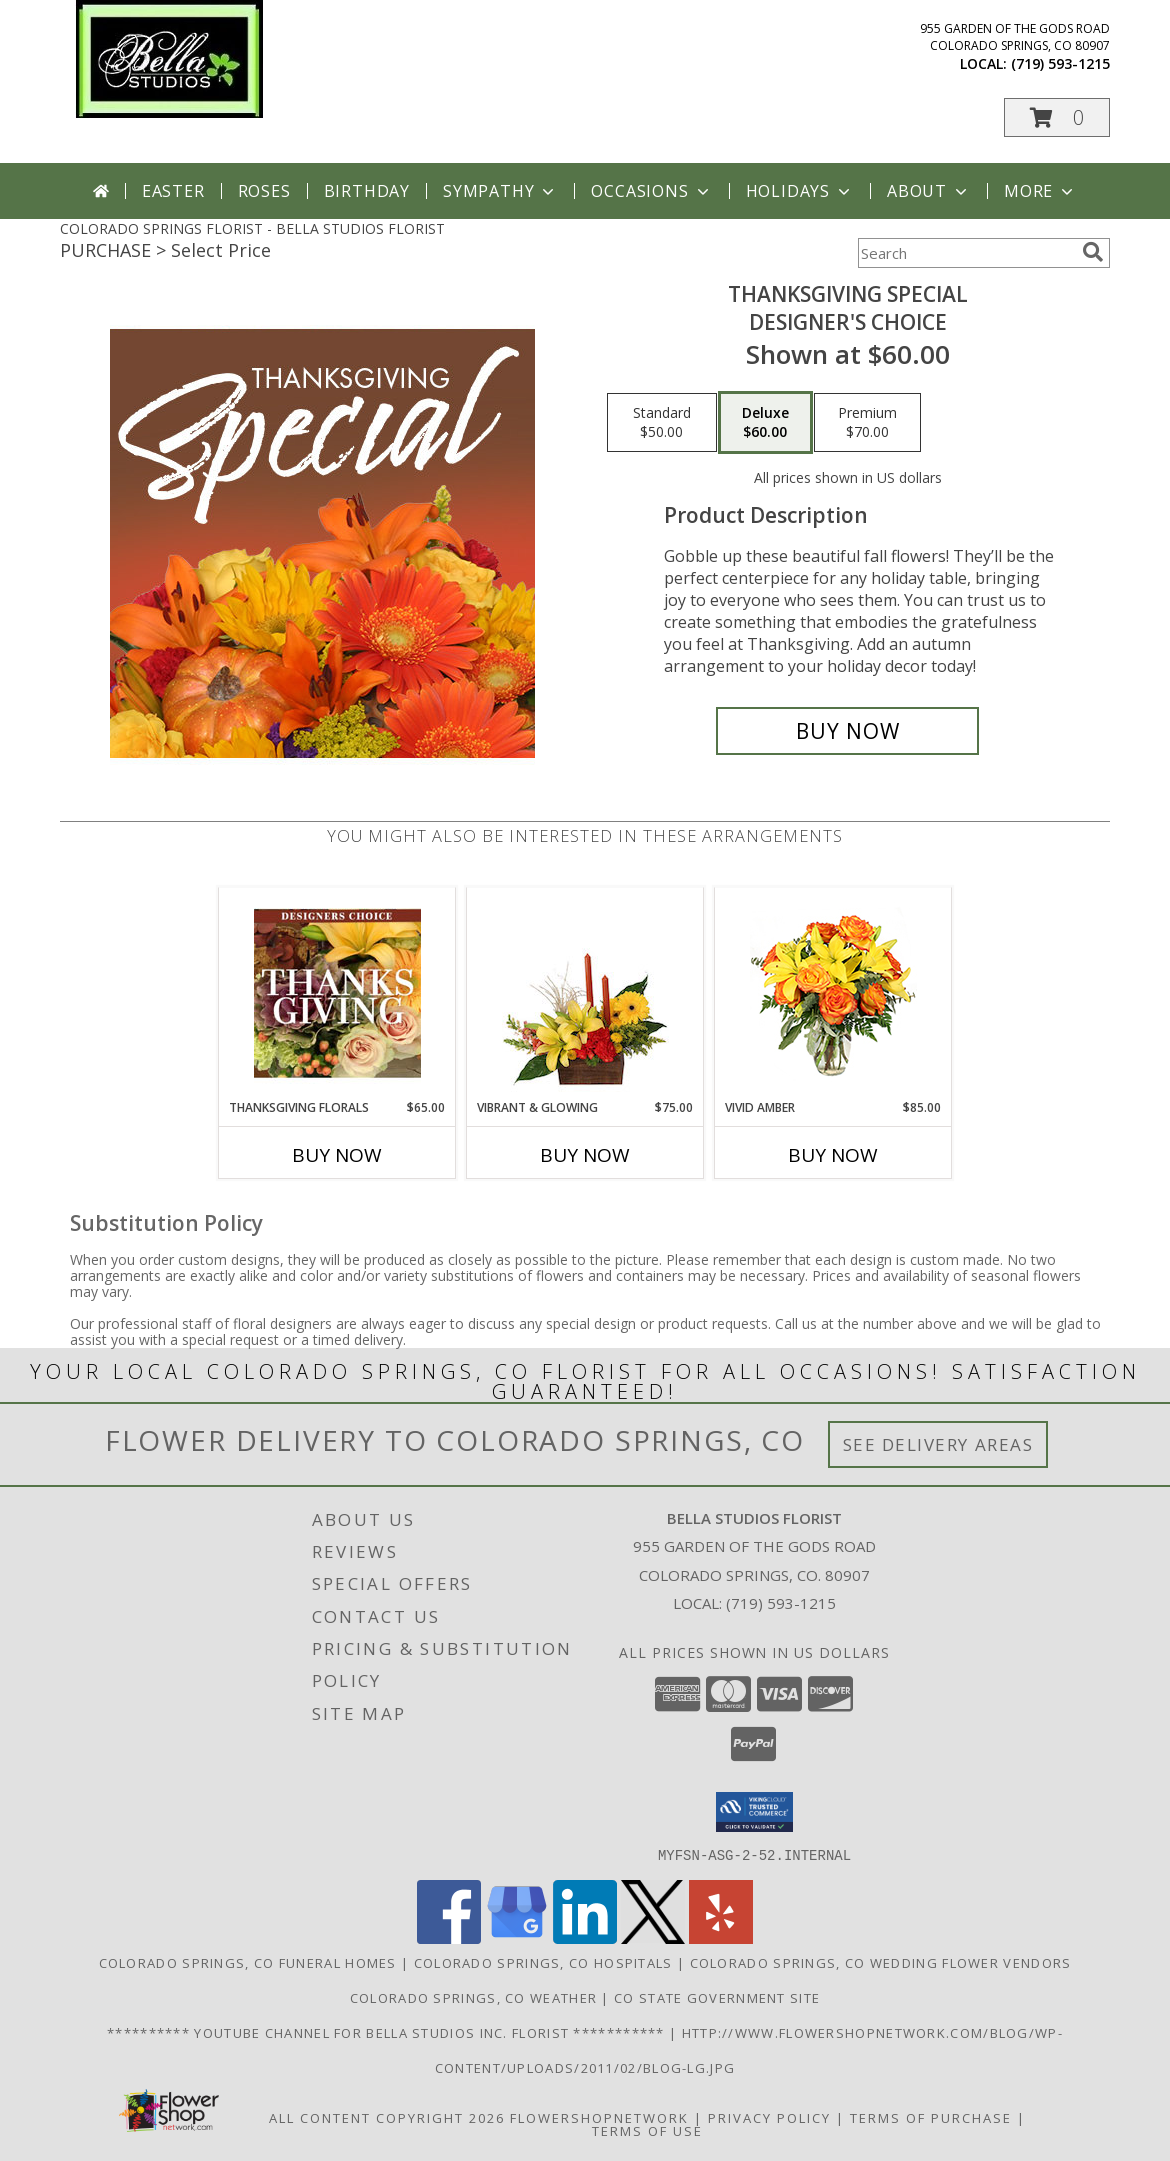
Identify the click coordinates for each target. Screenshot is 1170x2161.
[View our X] (653, 1937)
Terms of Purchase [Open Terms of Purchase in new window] (931, 2117)
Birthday (367, 191)
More (1040, 191)
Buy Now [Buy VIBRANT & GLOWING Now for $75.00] (585, 1155)
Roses (264, 191)
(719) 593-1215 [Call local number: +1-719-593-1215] (1060, 63)
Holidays (800, 191)
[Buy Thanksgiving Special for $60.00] (847, 731)
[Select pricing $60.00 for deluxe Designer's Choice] (765, 423)
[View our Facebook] (449, 1937)
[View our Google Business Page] (517, 1937)
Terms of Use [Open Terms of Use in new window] (647, 2130)
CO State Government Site (717, 1997)
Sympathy (500, 191)
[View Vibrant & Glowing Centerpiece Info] (585, 993)
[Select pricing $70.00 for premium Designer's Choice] (867, 423)
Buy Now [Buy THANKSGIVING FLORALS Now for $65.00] (337, 1155)
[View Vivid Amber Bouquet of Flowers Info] (833, 993)
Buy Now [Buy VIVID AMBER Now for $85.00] (833, 1155)
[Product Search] (966, 253)
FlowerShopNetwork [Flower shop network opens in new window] (599, 2117)
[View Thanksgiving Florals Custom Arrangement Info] (337, 993)
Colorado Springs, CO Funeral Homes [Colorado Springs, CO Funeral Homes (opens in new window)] (248, 1962)
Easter (173, 191)
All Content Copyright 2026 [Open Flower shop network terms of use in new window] (387, 2117)
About (929, 191)
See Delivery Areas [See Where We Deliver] (938, 1444)
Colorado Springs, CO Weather (473, 1997)
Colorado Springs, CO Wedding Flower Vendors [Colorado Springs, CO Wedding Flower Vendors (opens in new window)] (881, 1962)
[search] (1093, 252)
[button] (1057, 117)
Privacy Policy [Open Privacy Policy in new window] (769, 2117)
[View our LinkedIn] (585, 1937)
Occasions (651, 191)
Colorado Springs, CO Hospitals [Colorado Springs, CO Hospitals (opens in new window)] (543, 1962)
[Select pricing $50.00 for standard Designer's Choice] (662, 423)
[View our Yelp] (721, 1937)
